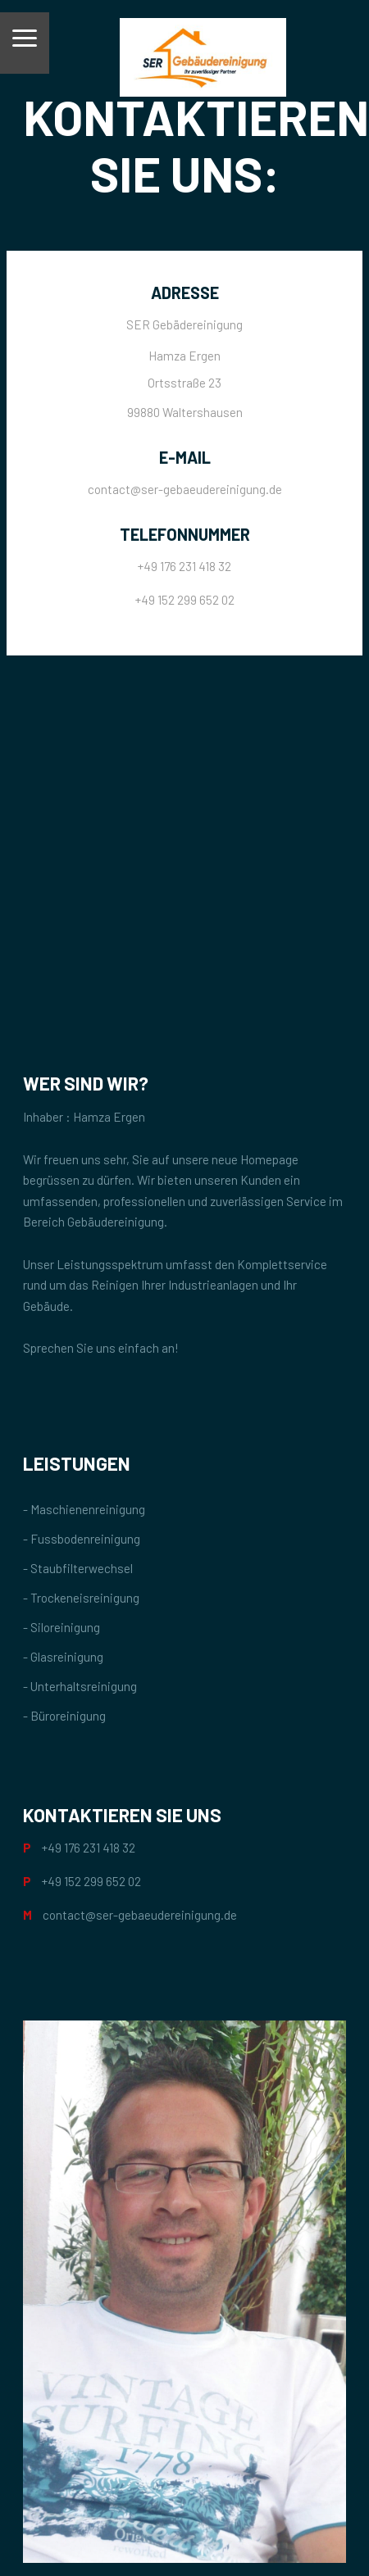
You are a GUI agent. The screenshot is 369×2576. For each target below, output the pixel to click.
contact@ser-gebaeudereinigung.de (185, 489)
